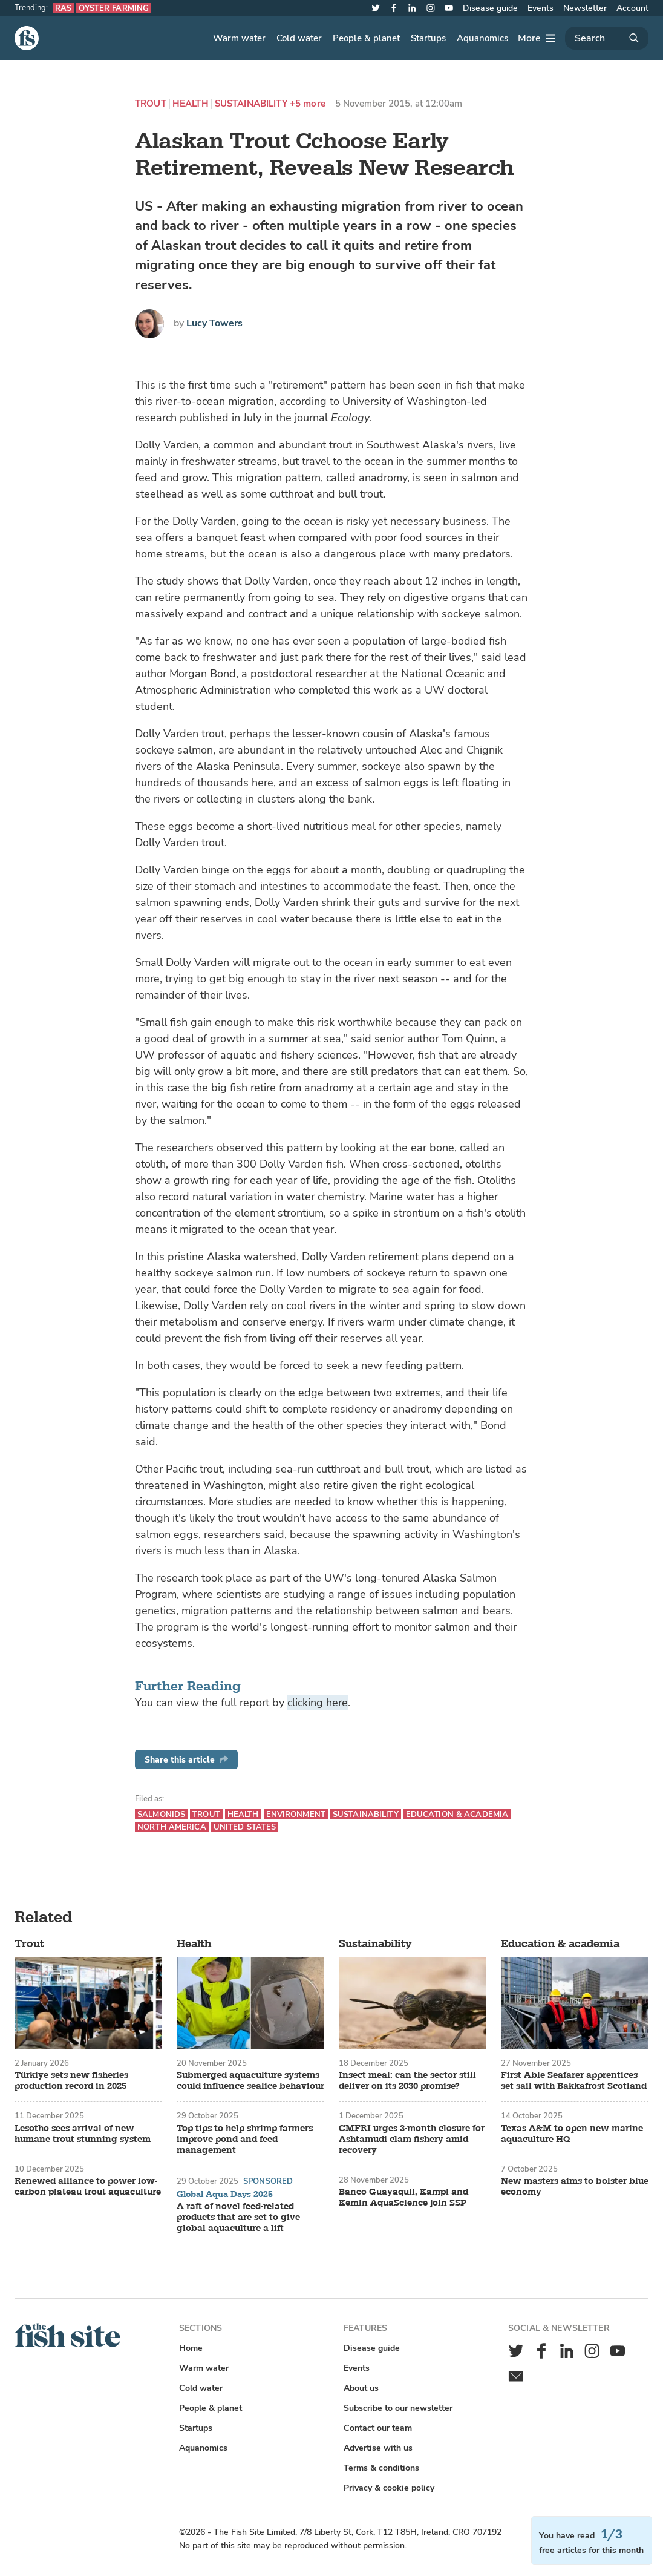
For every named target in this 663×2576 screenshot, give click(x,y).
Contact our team (378, 2428)
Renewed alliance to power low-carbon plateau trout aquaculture (88, 2187)
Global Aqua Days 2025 (225, 2195)
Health (190, 104)
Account (632, 8)
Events (540, 8)
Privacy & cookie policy (389, 2488)
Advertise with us (378, 2448)
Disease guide (490, 8)
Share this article (186, 1760)
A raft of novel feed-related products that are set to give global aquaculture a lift (238, 2217)
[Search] (606, 38)
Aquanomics (482, 38)
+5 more (307, 104)
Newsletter (585, 8)
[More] (536, 38)
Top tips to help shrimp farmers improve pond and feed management (245, 2139)
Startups (428, 38)
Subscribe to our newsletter (398, 2408)
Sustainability (251, 104)
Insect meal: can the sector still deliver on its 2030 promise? (407, 2081)
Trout (150, 104)
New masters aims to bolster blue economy (574, 2187)
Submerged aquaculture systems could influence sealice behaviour (250, 2081)
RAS (63, 8)
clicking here (317, 1702)
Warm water (239, 38)
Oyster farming (114, 8)
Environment (295, 1814)
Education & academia (457, 1814)
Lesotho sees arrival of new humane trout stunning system (83, 2134)
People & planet (366, 38)
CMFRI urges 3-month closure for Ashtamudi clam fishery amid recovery (412, 2139)
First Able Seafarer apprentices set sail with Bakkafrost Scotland (574, 2081)
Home (191, 2348)
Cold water (299, 38)
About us (361, 2388)
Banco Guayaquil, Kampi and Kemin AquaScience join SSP (403, 2198)
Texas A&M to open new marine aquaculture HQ (572, 2134)
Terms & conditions (381, 2468)
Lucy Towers (214, 323)
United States (245, 1827)
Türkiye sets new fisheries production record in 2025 (71, 2081)
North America (171, 1827)
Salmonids (161, 1814)
